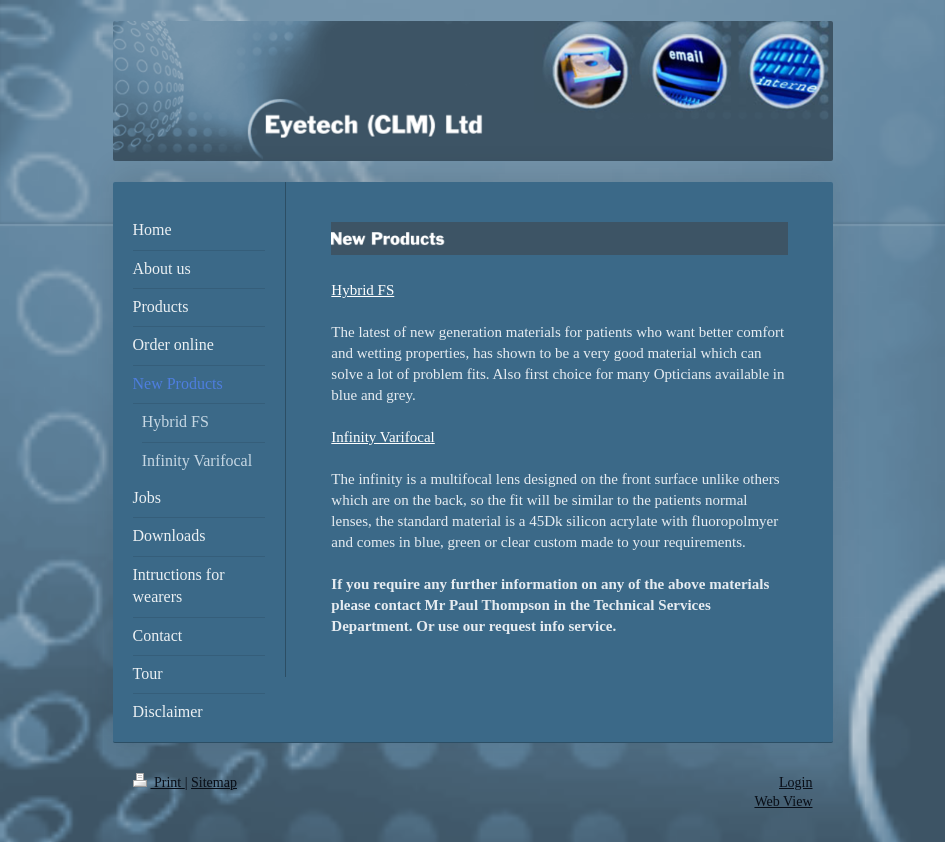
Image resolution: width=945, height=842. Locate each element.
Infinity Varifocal (382, 437)
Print (159, 782)
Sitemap (214, 782)
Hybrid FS (362, 290)
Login (795, 782)
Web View (783, 801)
